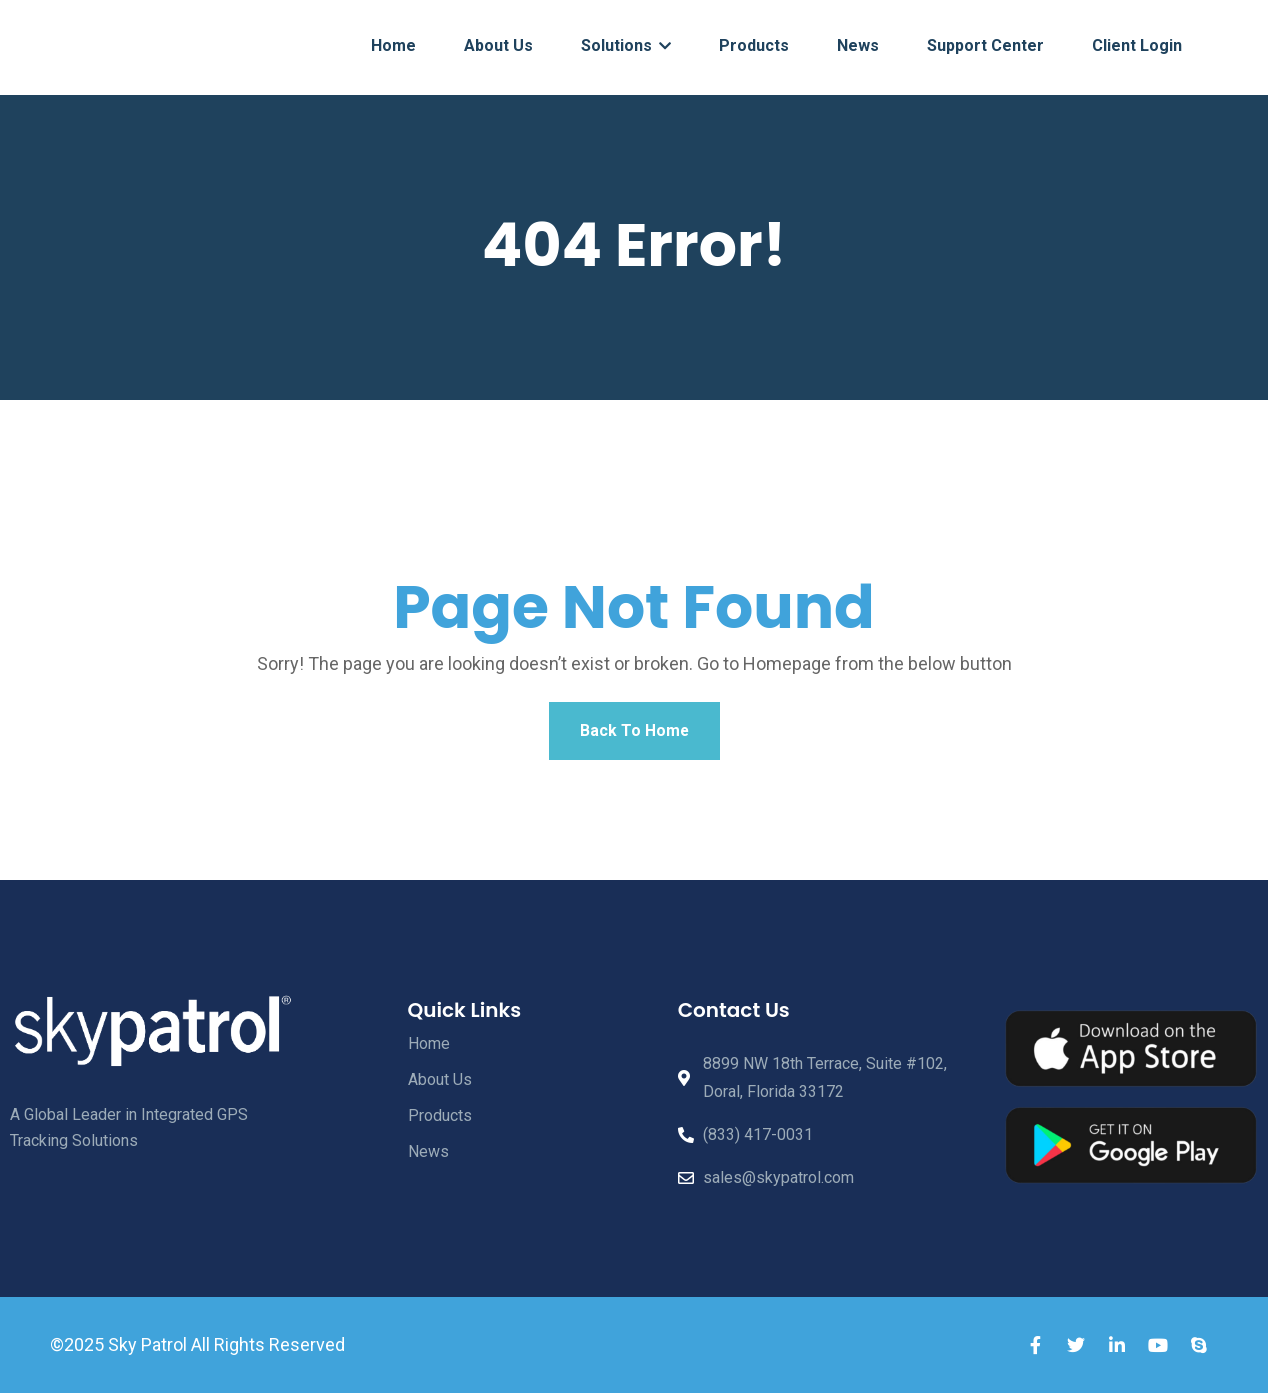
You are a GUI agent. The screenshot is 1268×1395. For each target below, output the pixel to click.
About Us (498, 45)
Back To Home (634, 731)
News (858, 45)
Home (393, 45)
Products (754, 45)
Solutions (626, 45)
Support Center (985, 45)
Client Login (1137, 45)
